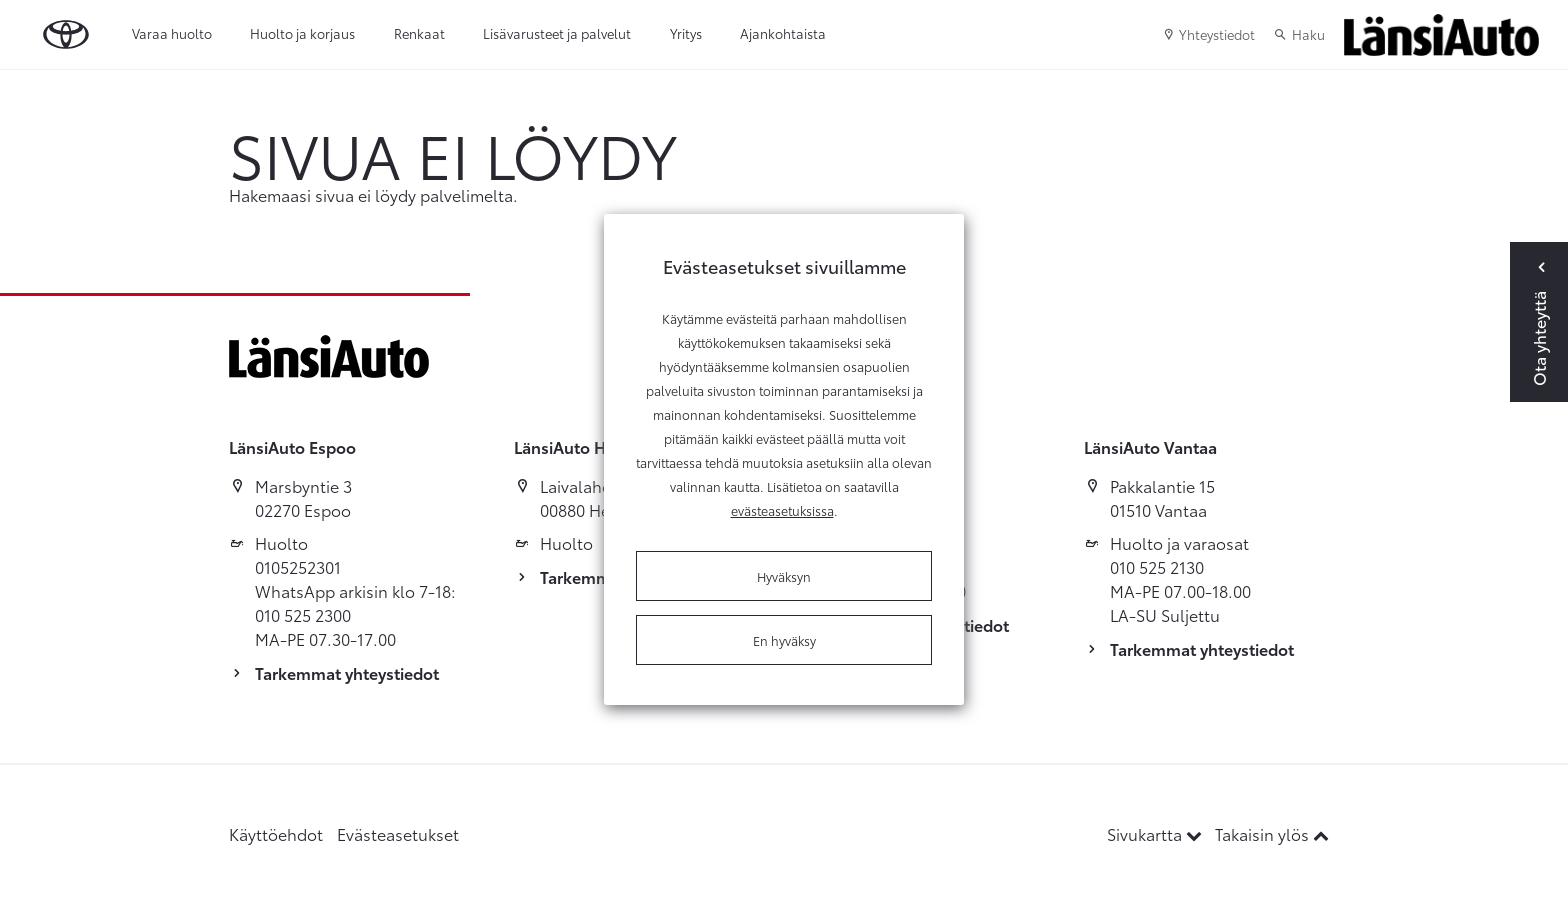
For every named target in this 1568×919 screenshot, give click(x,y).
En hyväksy (784, 640)
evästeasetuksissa (782, 510)
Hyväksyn (784, 576)
